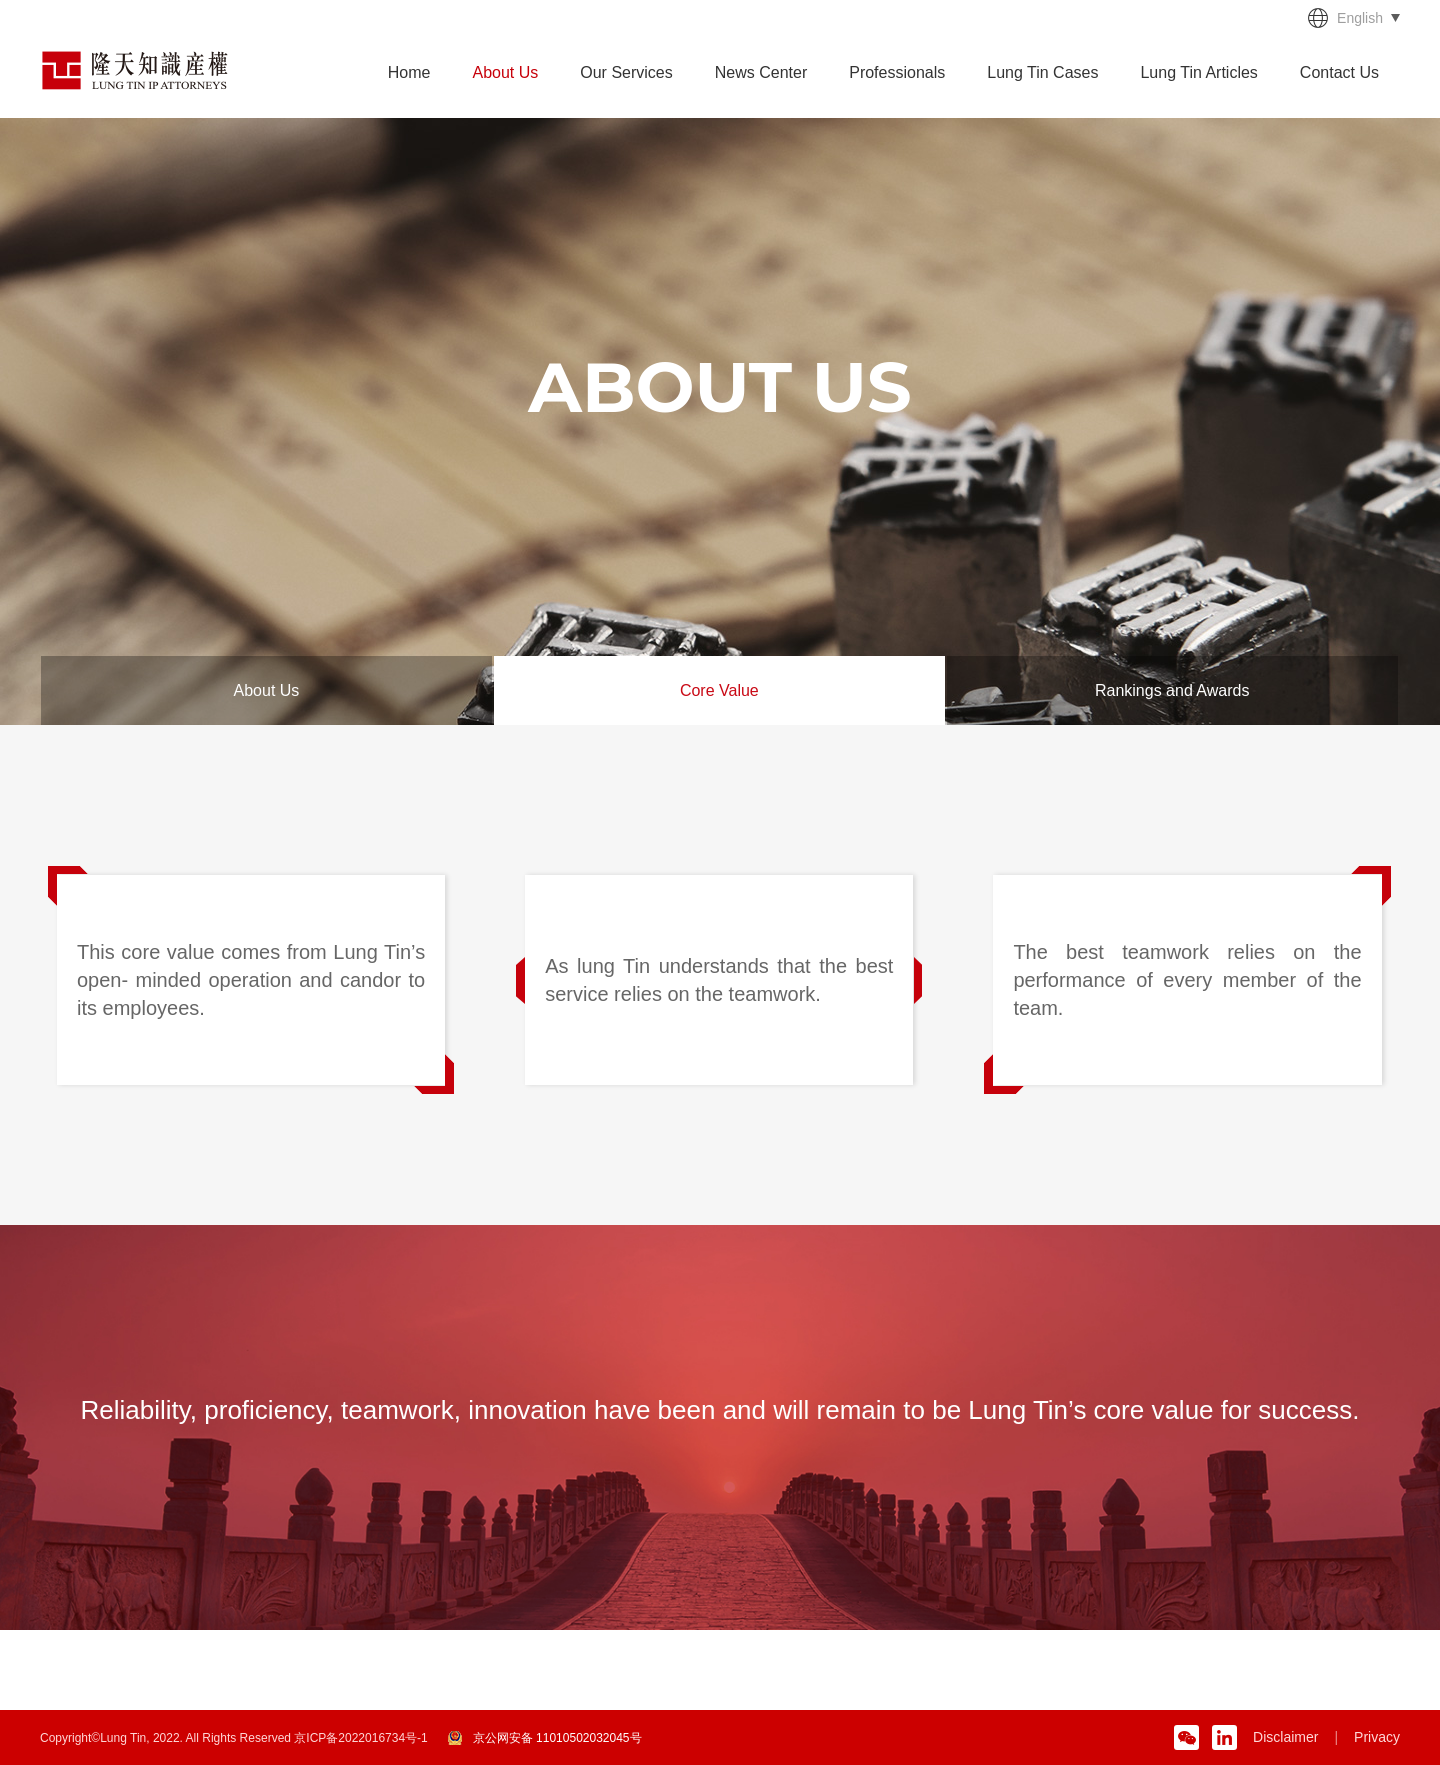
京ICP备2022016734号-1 (360, 1738)
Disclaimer (1285, 1737)
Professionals (897, 72)
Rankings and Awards (1172, 690)
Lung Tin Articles (1198, 72)
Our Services (626, 72)
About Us (505, 72)
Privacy (1377, 1737)
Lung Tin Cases (1042, 72)
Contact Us (1339, 72)
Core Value (719, 690)
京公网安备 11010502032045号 (557, 1738)
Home (409, 72)
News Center (761, 72)
